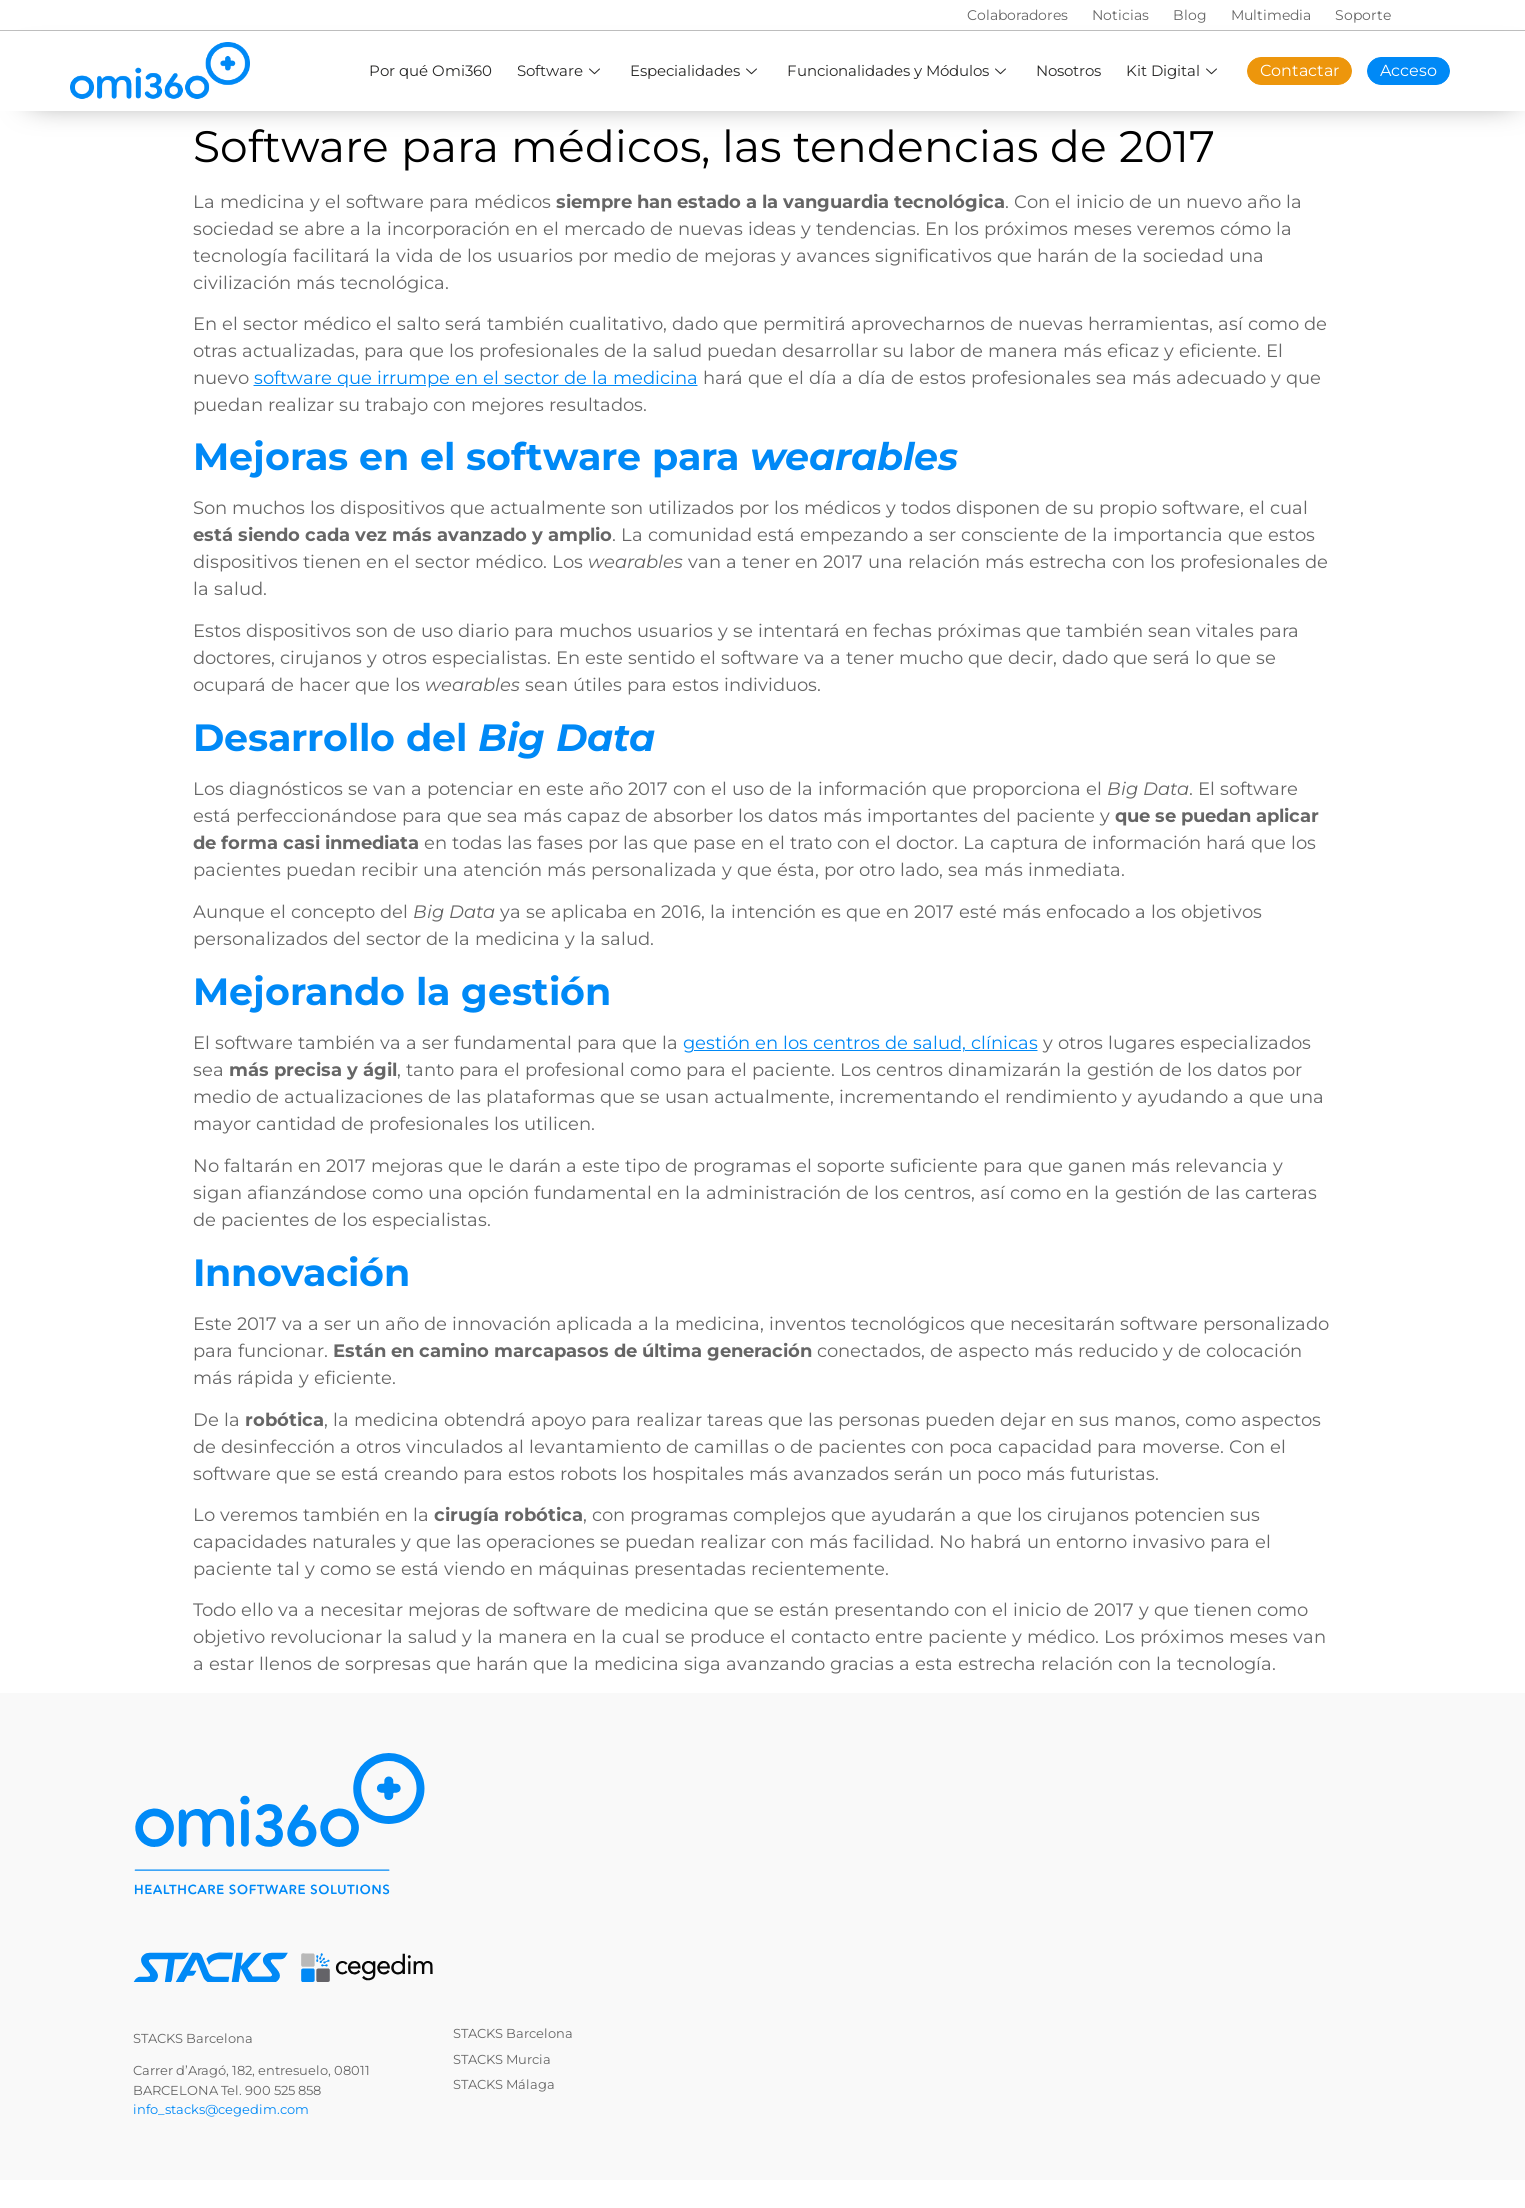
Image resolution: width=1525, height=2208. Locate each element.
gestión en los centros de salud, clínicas (860, 1043)
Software (561, 70)
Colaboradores (1017, 15)
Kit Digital (1174, 70)
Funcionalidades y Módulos (899, 70)
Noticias (1120, 15)
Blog (1190, 15)
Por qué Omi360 (430, 70)
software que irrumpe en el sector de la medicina (476, 378)
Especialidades (696, 70)
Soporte (1363, 15)
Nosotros (1068, 70)
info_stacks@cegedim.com (221, 2109)
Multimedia (1271, 15)
